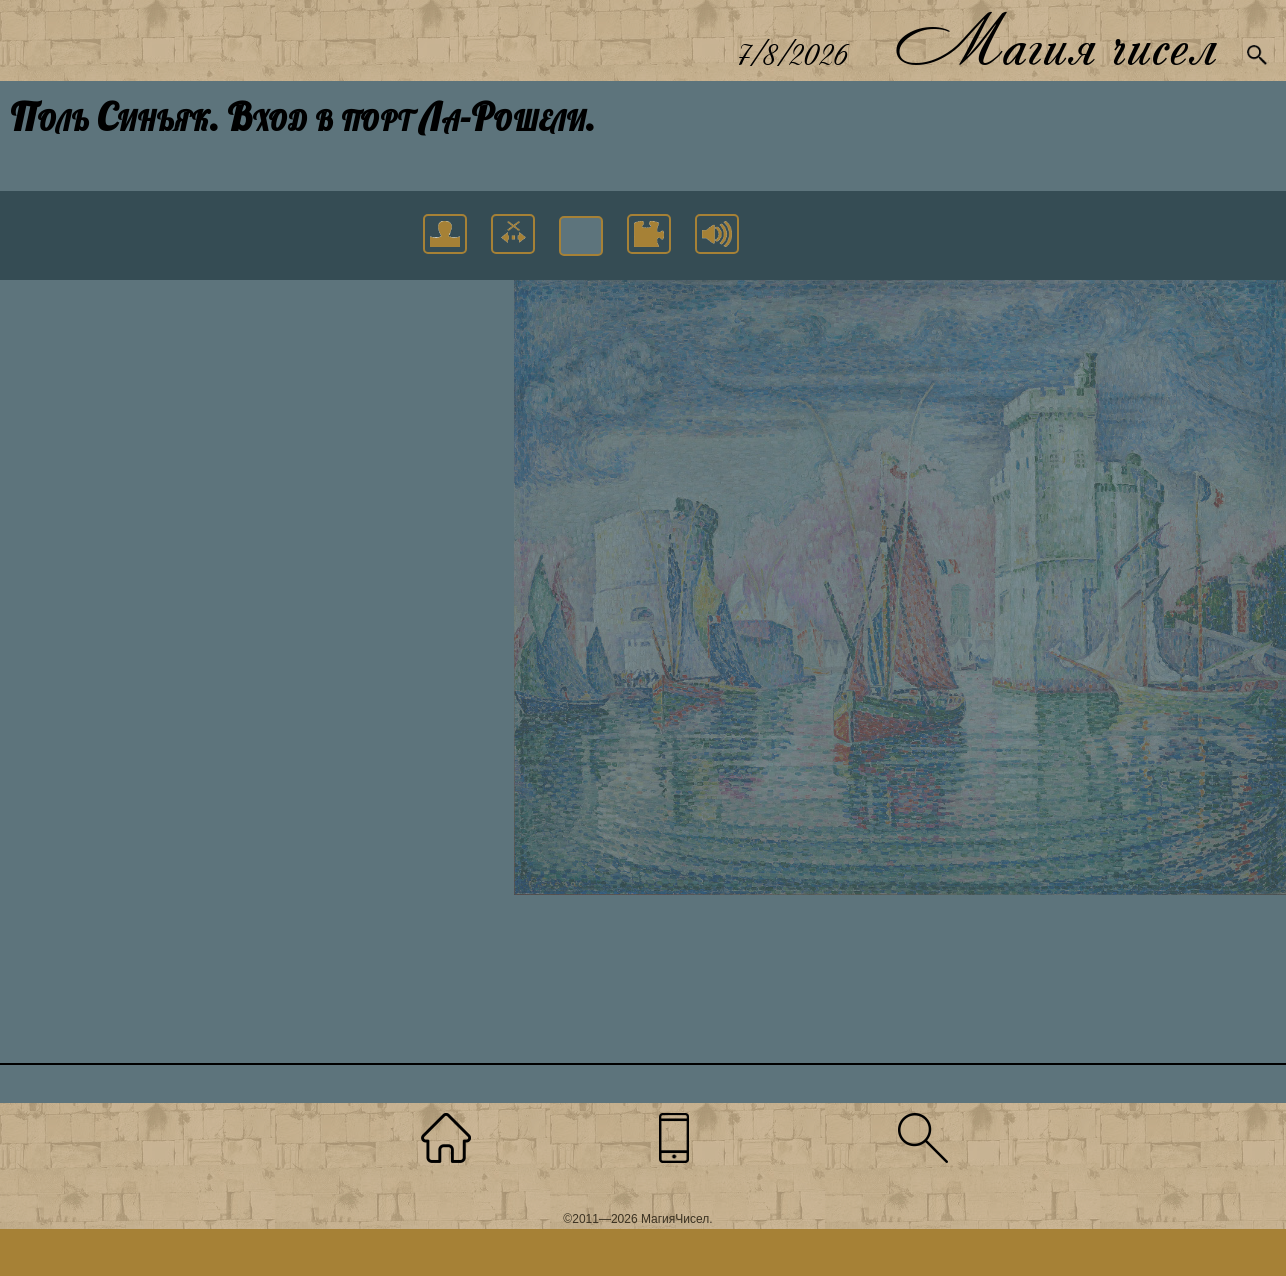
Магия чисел (1055, 40)
